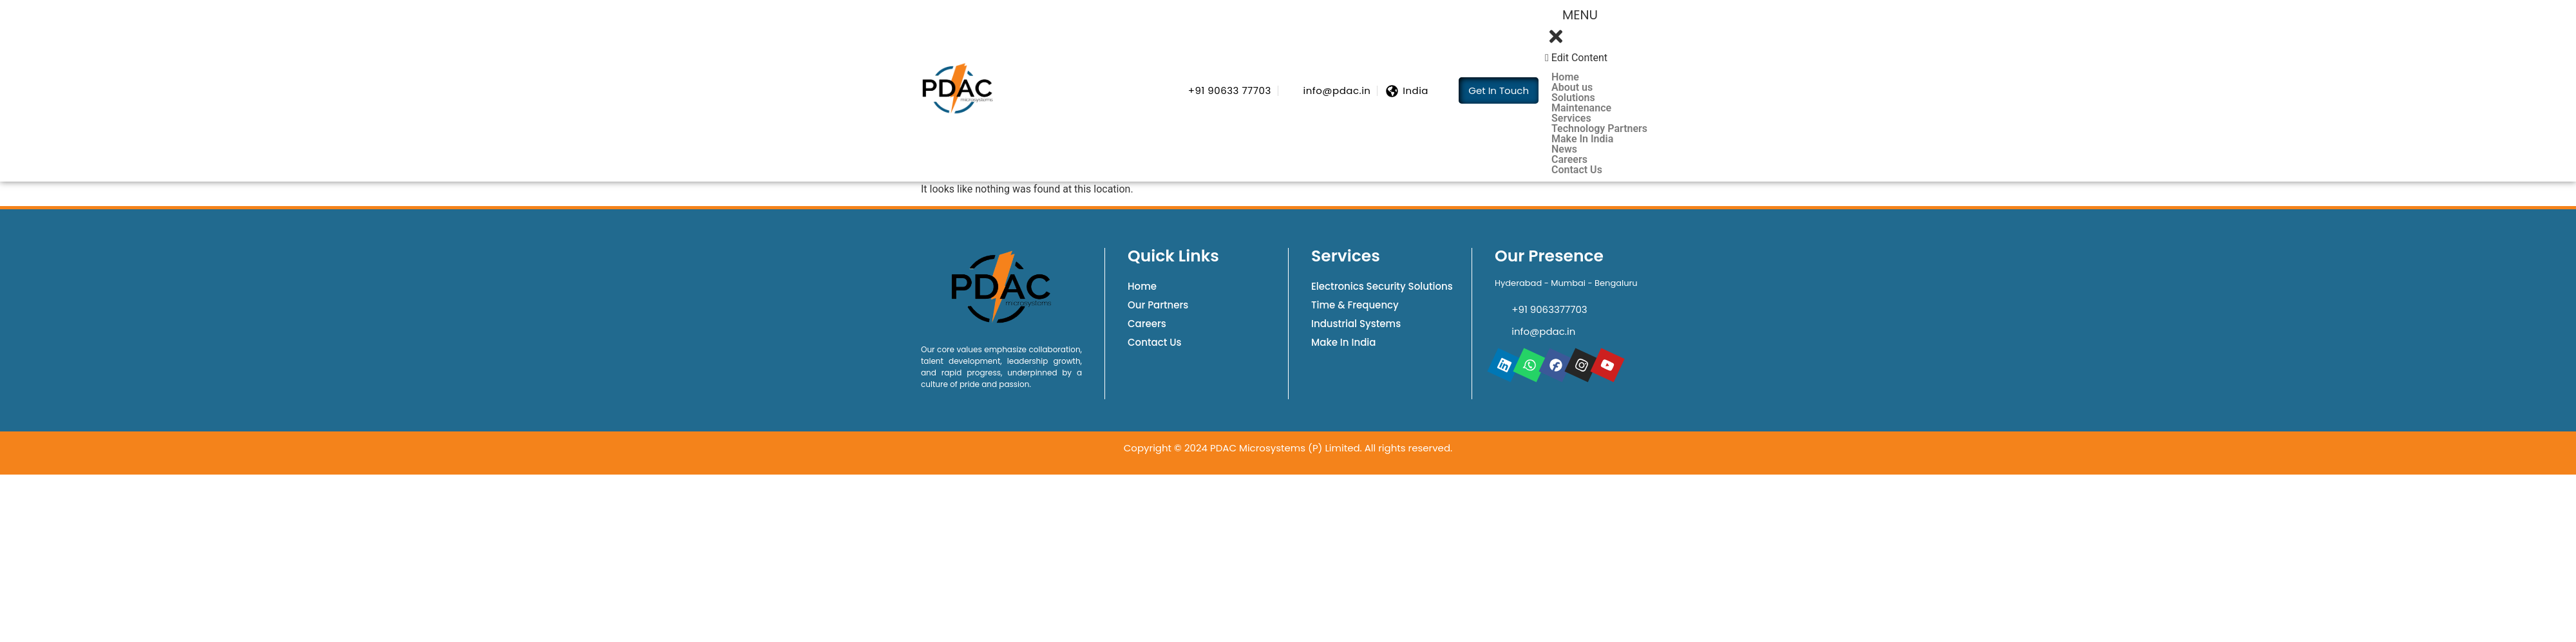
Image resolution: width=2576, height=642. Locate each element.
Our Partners (1158, 305)
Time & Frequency (1355, 305)
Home (1565, 77)
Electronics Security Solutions (1382, 286)
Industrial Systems (1356, 323)
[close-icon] (1559, 42)
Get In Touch (1498, 90)
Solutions (1580, 98)
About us (1572, 87)
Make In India (1582, 139)
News (1564, 149)
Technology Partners (1599, 129)
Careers (1569, 160)
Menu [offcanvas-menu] (1573, 13)
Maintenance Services (1581, 113)
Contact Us (1576, 170)
